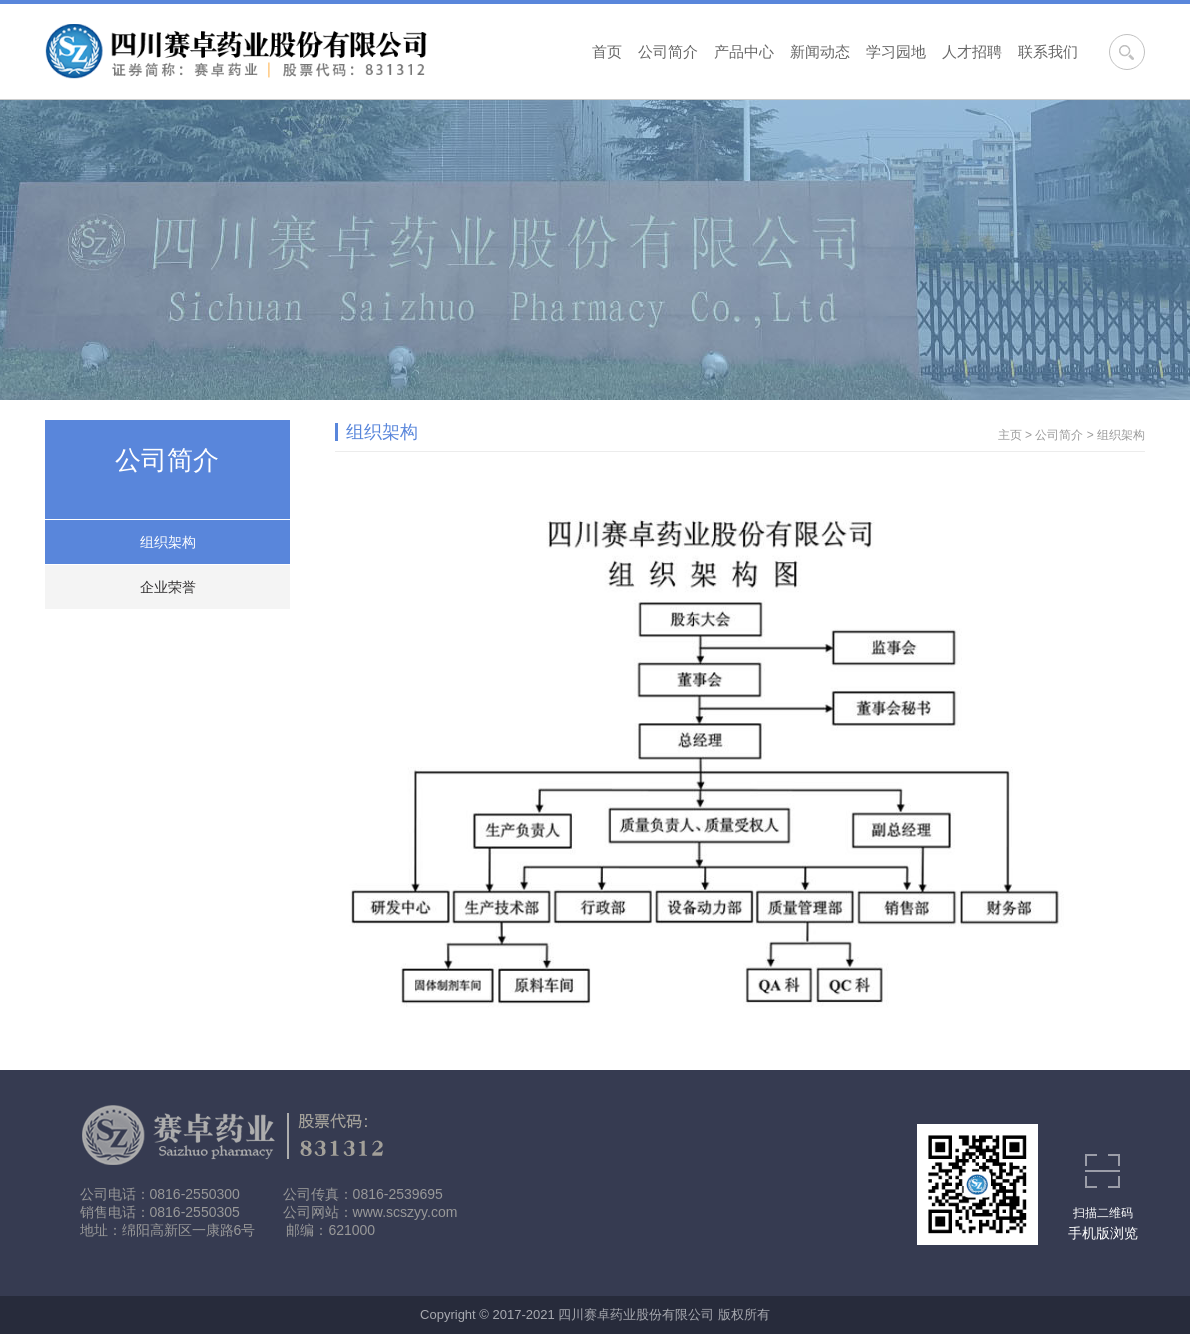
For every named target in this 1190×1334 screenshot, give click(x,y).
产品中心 (744, 51)
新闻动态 (820, 51)
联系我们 (1048, 51)
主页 (1010, 435)
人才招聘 (972, 51)
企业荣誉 (168, 587)
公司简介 (668, 51)
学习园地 (896, 51)
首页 (607, 51)
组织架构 (168, 542)
